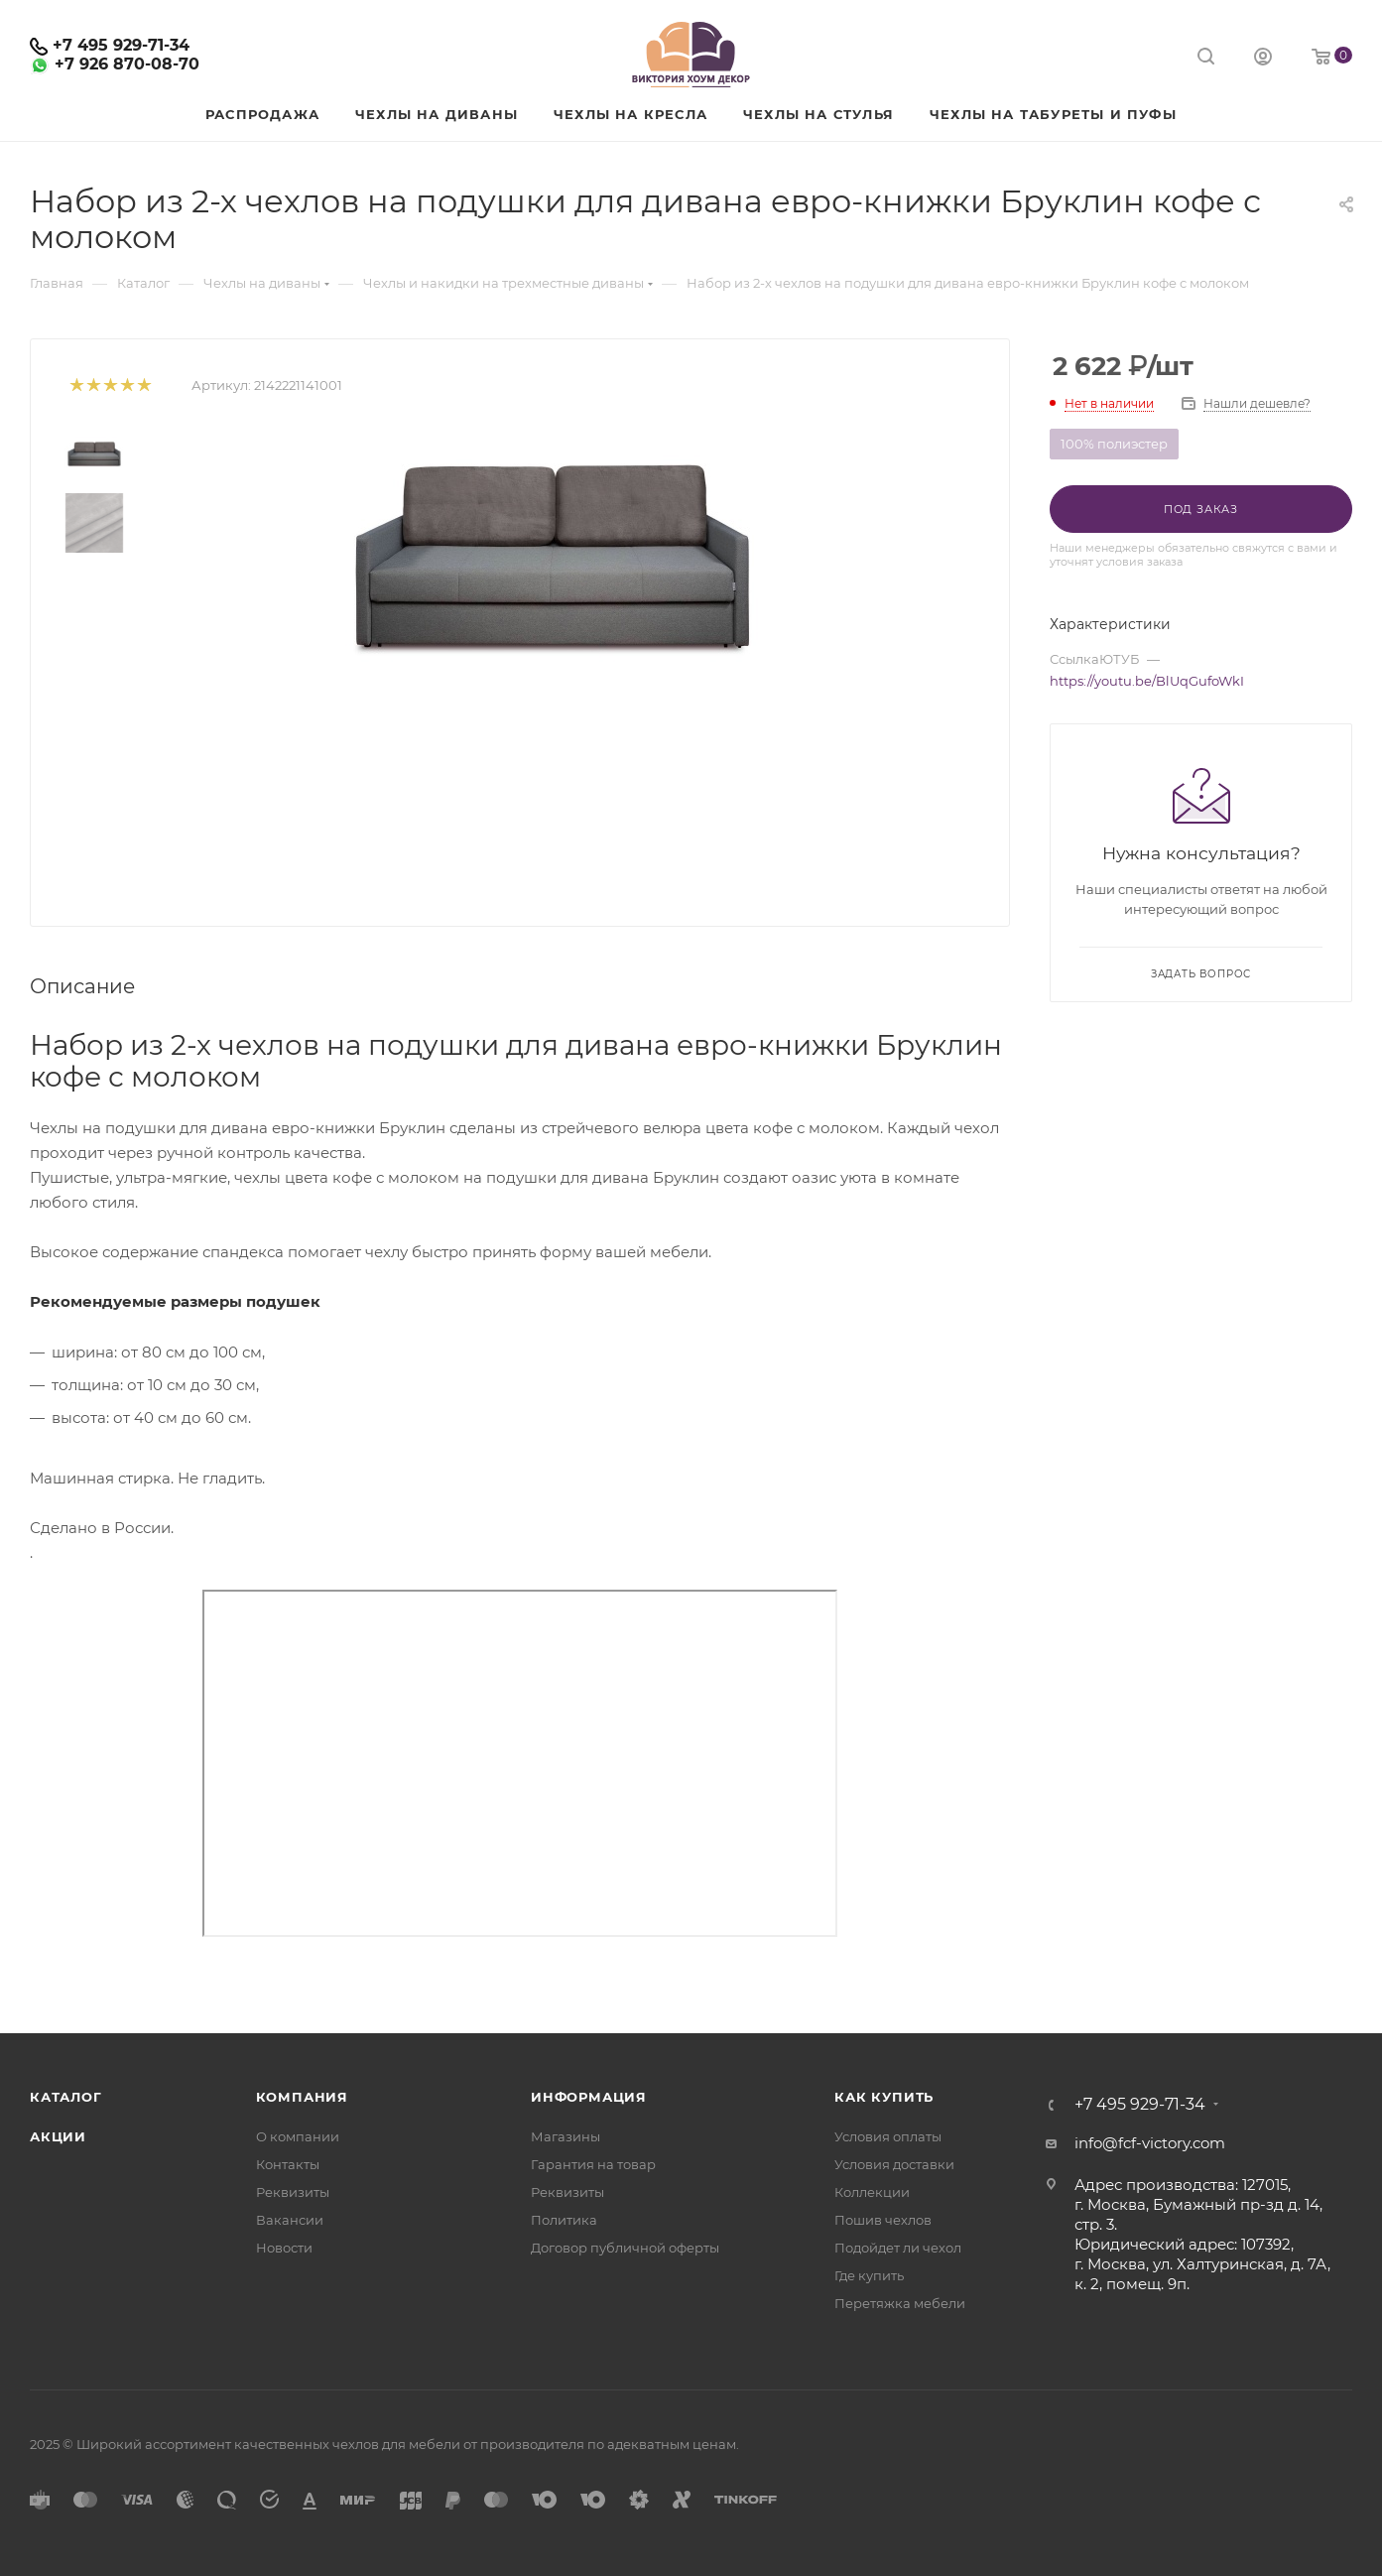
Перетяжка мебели (899, 2303)
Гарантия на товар (593, 2164)
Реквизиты (292, 2192)
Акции (58, 2136)
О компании (297, 2136)
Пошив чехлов (883, 2220)
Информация (589, 2097)
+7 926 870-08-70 (127, 64)
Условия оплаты (888, 2136)
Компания (302, 2097)
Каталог (66, 2097)
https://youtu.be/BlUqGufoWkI (1147, 681)
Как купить (884, 2097)
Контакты (287, 2164)
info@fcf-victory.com (1149, 2142)
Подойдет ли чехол (897, 2247)
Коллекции (872, 2192)
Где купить (869, 2275)
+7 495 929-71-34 (121, 45)
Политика (564, 2220)
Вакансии (289, 2220)
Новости (284, 2247)
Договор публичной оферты (625, 2247)
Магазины (565, 2136)
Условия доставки (894, 2164)
